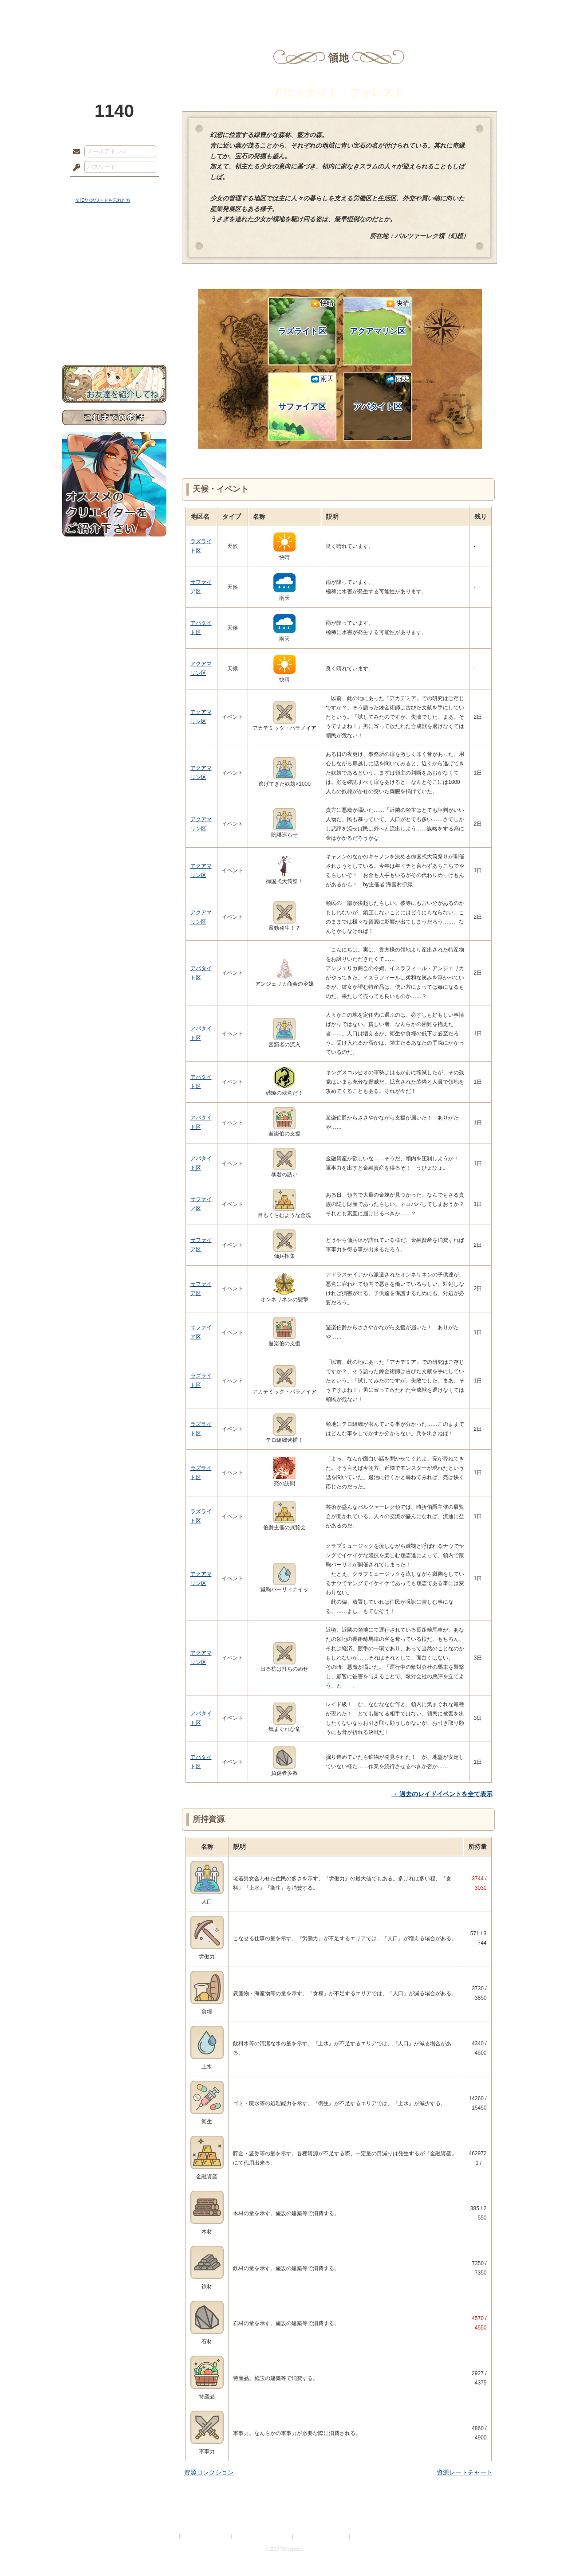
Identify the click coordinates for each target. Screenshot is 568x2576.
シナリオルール (114, 286)
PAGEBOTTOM (545, 2551)
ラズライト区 (306, 317)
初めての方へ (114, 321)
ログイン (93, 185)
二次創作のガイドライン (321, 2536)
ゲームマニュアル (114, 273)
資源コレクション (209, 2472)
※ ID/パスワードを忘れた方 (102, 200)
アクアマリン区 (379, 317)
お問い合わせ (114, 337)
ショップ (410, 11)
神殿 (157, 11)
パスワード (74, 167)
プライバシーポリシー (206, 2536)
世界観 (114, 242)
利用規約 (167, 2536)
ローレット (220, 11)
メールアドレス (74, 152)
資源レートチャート (465, 2472)
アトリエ (284, 11)
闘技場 (474, 11)
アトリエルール (114, 297)
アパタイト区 (381, 393)
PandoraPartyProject (114, 48)
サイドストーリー (114, 257)
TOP (94, 11)
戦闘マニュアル (114, 308)
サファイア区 (306, 393)
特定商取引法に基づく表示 (262, 2536)
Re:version (399, 2536)
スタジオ (347, 11)
